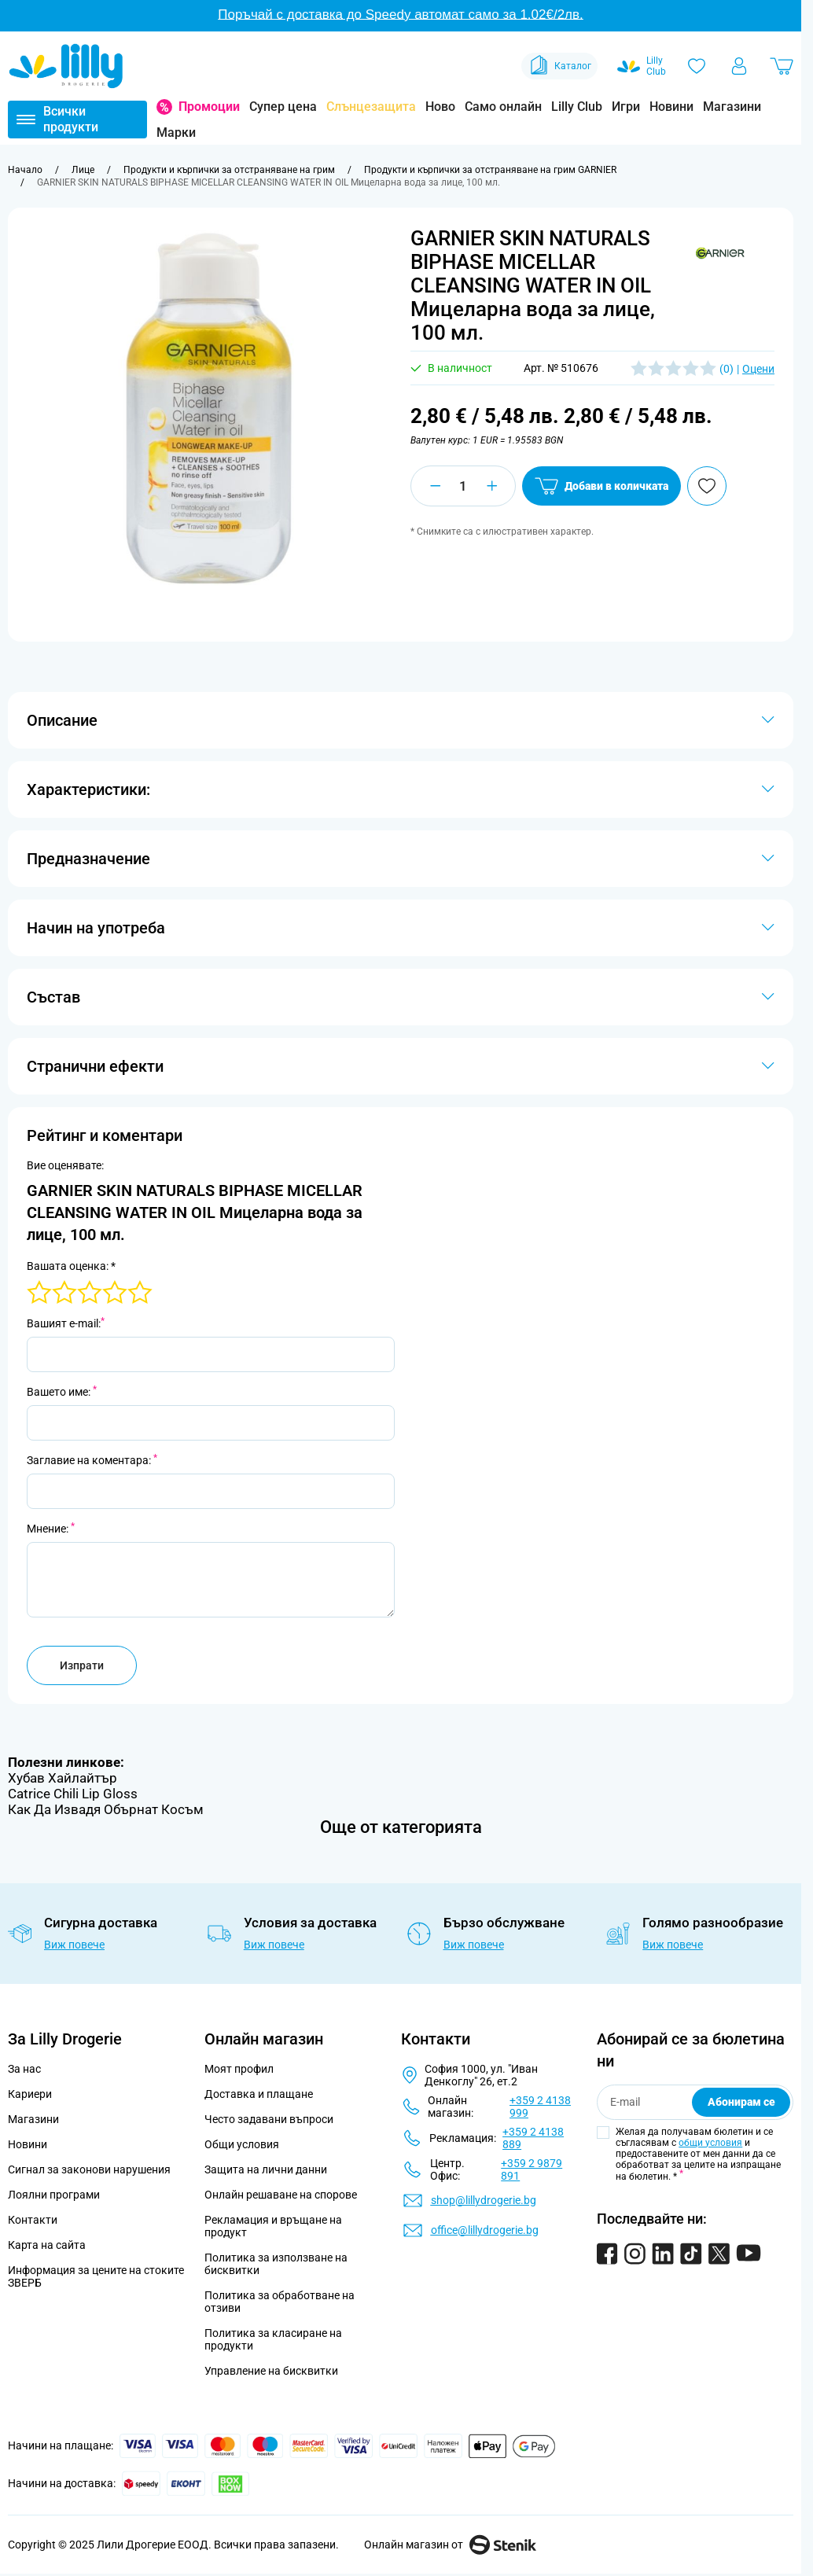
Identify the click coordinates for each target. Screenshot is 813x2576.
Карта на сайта (47, 2245)
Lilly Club (576, 106)
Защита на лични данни (265, 2169)
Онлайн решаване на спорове (280, 2194)
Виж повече (74, 1944)
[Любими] (696, 66)
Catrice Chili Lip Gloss (73, 1793)
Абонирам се (741, 2102)
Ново (440, 106)
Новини (671, 106)
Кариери (30, 2094)
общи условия (710, 2142)
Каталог (559, 66)
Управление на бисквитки (271, 2370)
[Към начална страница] (25, 170)
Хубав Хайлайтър (62, 1778)
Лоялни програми (54, 2194)
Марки (176, 132)
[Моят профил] (739, 66)
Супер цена (283, 106)
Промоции (209, 106)
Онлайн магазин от (450, 2544)
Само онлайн (503, 106)
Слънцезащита (371, 106)
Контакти (32, 2220)
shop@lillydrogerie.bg (483, 2200)
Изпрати (82, 1665)
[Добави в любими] (707, 486)
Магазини (732, 106)
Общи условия (241, 2144)
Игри (626, 106)
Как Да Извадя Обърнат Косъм (106, 1809)
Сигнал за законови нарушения (89, 2169)
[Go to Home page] (66, 66)
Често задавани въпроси (268, 2119)
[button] (719, 254)
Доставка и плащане (258, 2094)
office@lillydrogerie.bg (485, 2230)
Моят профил (239, 2069)
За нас (24, 2069)
